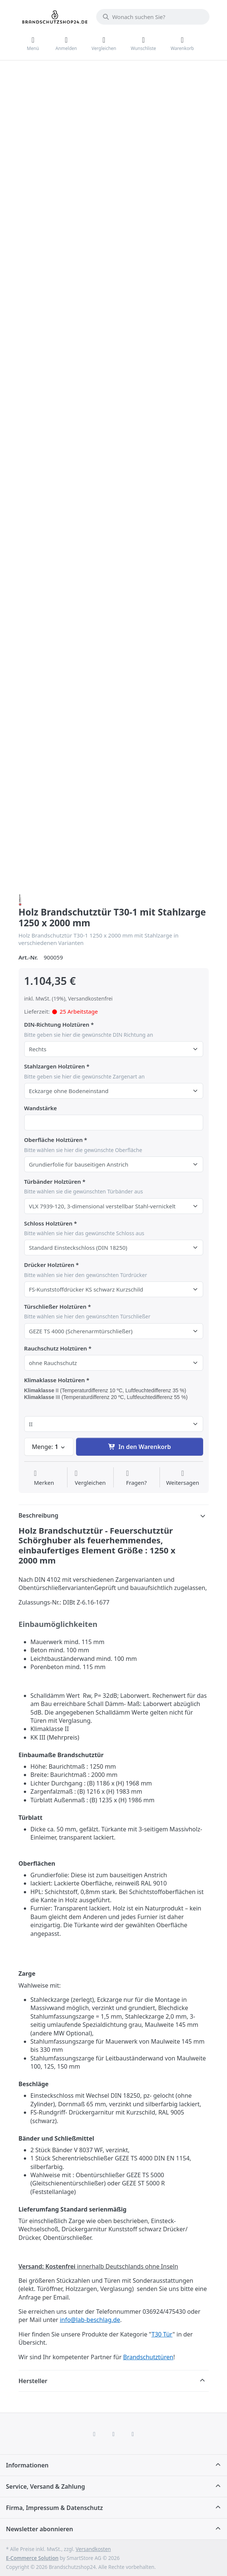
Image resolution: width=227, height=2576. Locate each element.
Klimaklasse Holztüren (54, 1380)
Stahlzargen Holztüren (54, 1066)
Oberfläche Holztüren (53, 1139)
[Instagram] (113, 2434)
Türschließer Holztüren (55, 1306)
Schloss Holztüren (48, 1223)
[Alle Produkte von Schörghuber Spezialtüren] (20, 899)
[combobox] (152, 17)
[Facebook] (94, 2434)
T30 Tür (162, 2334)
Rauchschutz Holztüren (55, 1348)
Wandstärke (40, 1108)
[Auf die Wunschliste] (44, 1478)
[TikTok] (132, 2434)
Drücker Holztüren (49, 1264)
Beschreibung (39, 1515)
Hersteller (33, 2381)
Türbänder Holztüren (52, 1181)
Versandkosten (93, 2549)
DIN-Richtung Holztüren (56, 1024)
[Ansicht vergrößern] (127, 151)
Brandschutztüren (148, 2357)
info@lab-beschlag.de (90, 2320)
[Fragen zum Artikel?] (136, 1478)
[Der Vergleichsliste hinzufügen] (90, 1478)
